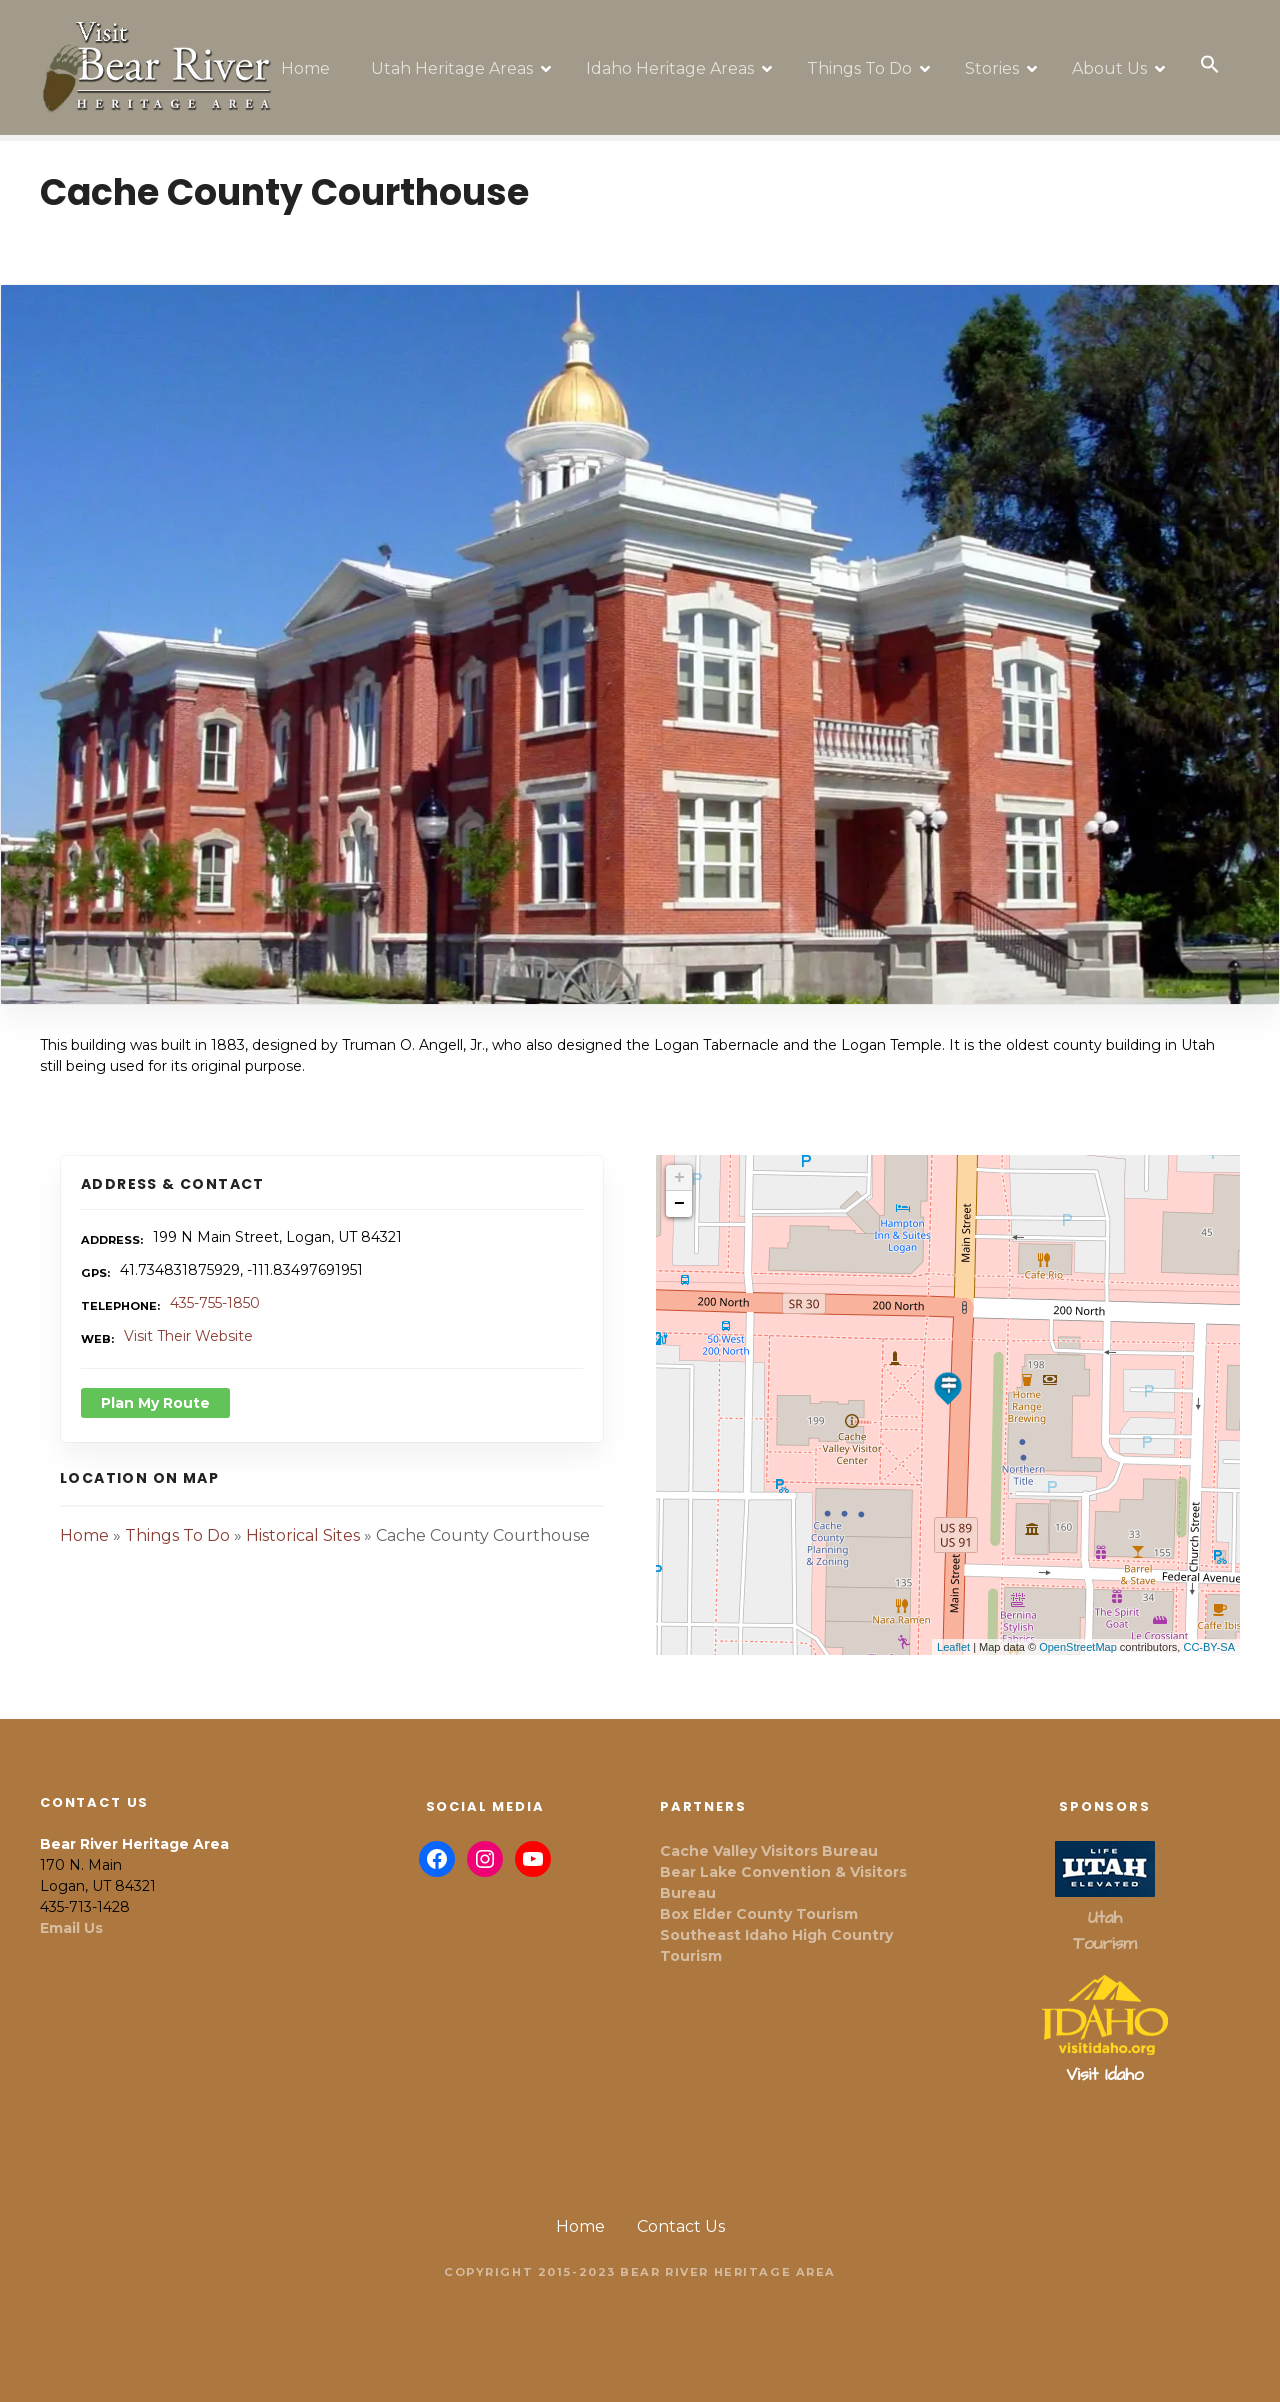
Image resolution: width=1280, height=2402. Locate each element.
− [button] (679, 1190)
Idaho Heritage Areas (676, 59)
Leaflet (953, 1633)
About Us (1115, 59)
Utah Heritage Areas (458, 59)
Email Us (71, 1914)
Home (311, 59)
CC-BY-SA (1209, 1633)
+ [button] (679, 1164)
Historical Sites (303, 1521)
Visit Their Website (188, 1322)
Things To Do (865, 59)
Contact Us (681, 2212)
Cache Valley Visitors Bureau (769, 1837)
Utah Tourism (1104, 1917)
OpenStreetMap (1078, 1633)
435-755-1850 (215, 1289)
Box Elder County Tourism (759, 1900)
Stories (998, 59)
